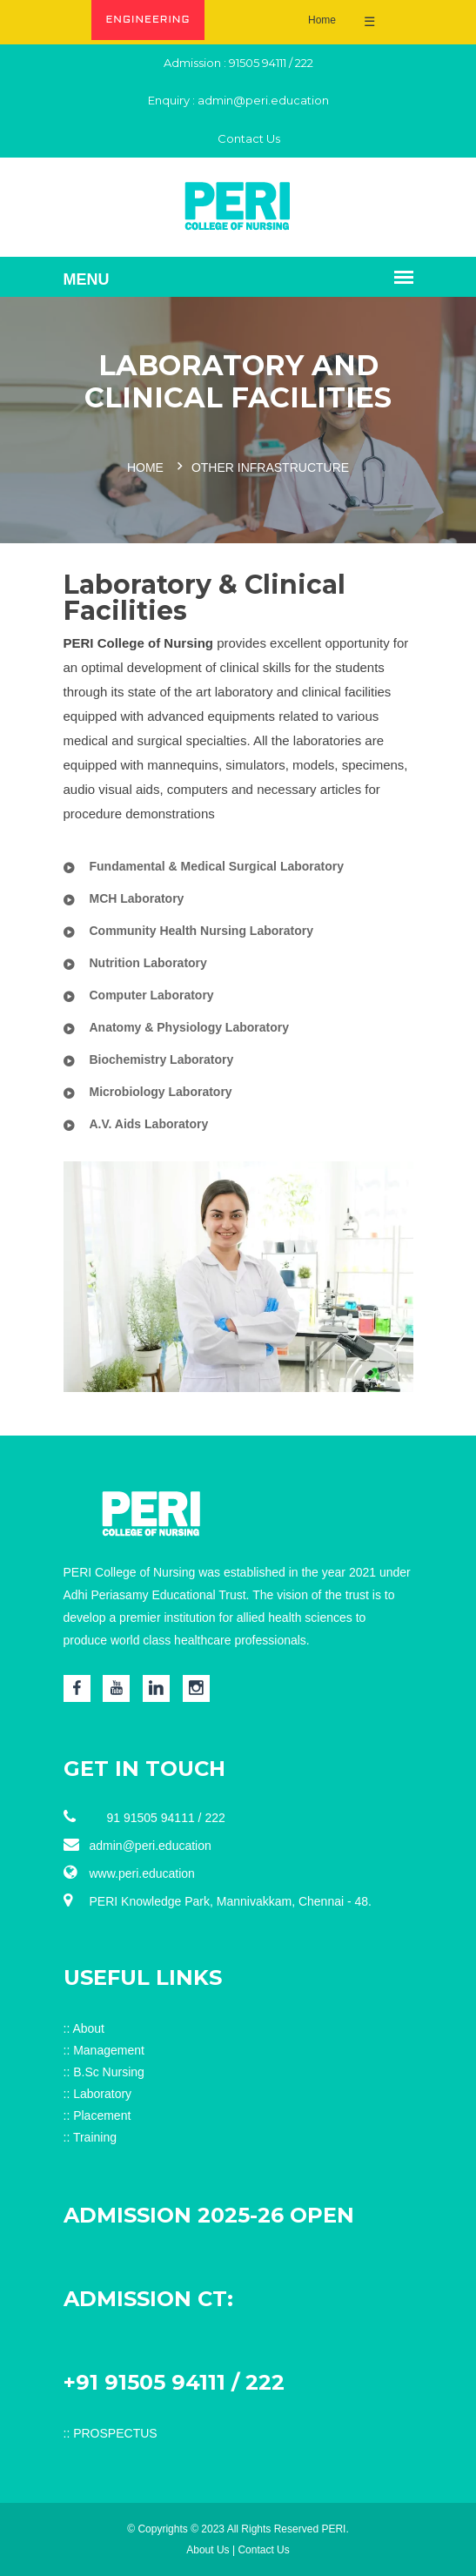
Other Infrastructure (270, 467)
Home (322, 20)
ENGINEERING (147, 20)
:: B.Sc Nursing (104, 2072)
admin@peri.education (263, 100)
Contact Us (238, 138)
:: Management (104, 2050)
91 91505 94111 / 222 (144, 1817)
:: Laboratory (98, 2094)
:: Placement (97, 2115)
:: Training (90, 2137)
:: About (84, 2028)
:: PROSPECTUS (111, 2433)
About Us (207, 2550)
